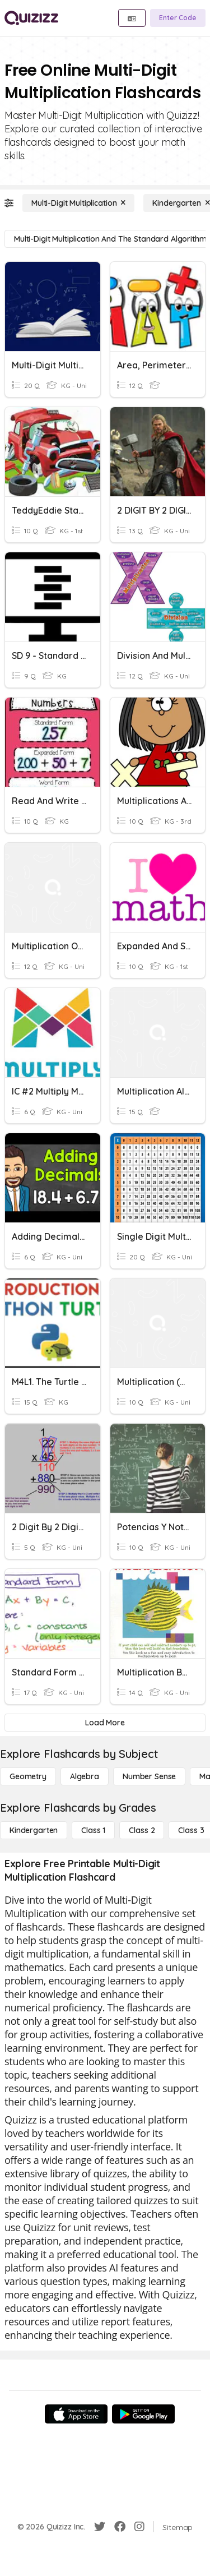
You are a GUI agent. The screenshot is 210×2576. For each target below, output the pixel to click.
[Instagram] (139, 2527)
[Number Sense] (149, 1776)
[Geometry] (28, 1776)
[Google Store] (143, 2413)
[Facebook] (119, 2527)
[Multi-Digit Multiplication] (78, 203)
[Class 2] (141, 1830)
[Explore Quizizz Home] (31, 18)
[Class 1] (93, 1830)
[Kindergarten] (33, 1830)
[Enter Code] (178, 18)
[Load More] (105, 1723)
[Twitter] (99, 2527)
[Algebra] (84, 1776)
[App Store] (76, 2413)
